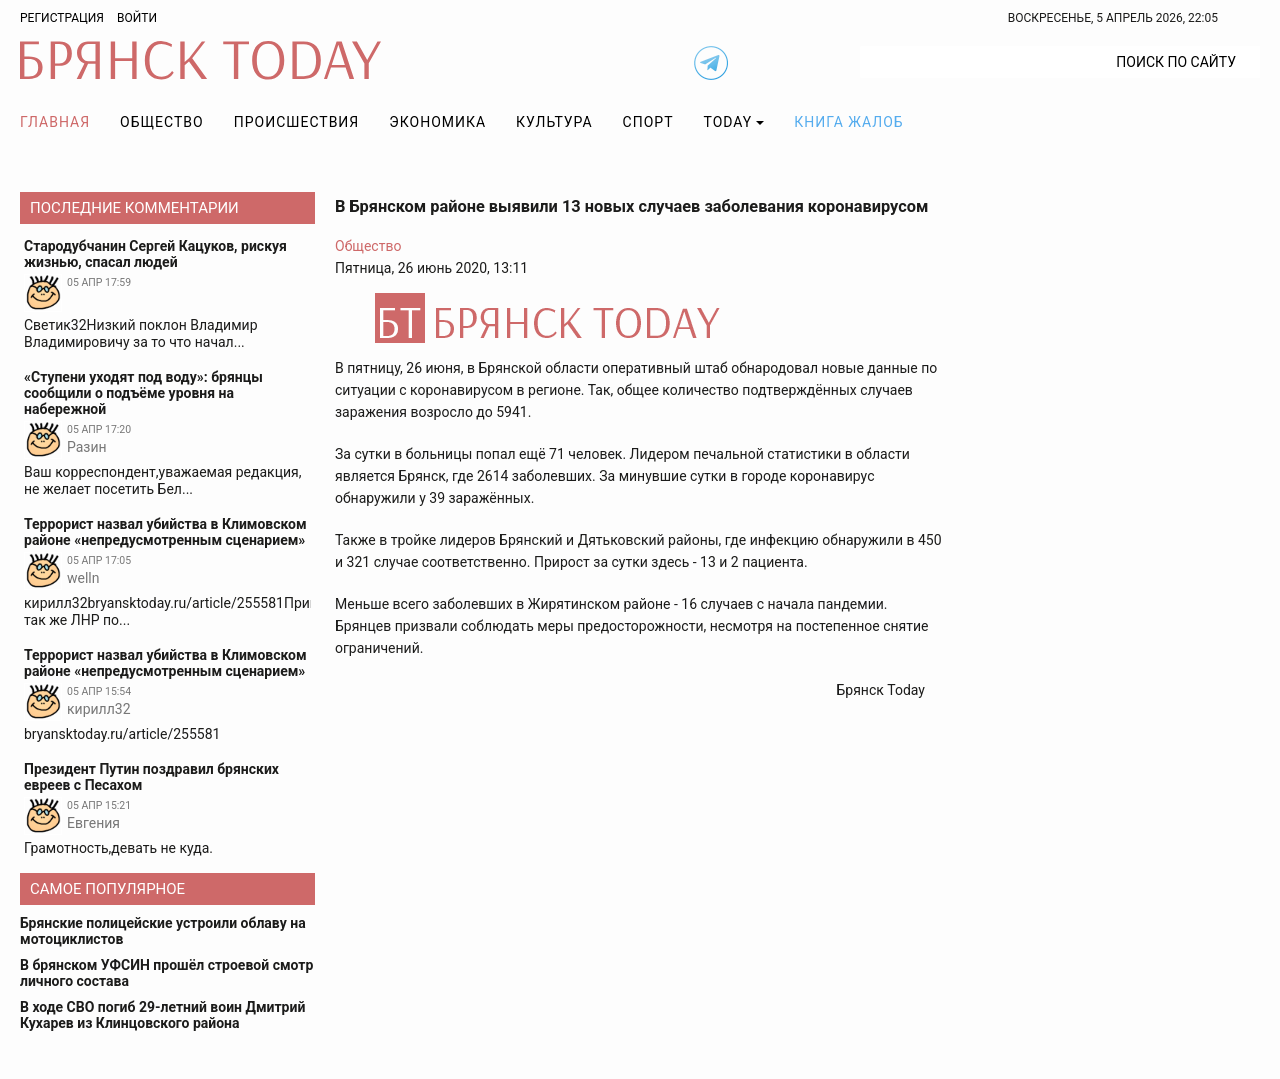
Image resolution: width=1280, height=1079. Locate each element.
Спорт (648, 122)
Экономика (437, 122)
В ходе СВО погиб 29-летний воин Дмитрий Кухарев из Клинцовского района (162, 1015)
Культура (554, 122)
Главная (55, 122)
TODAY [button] (728, 122)
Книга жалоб (848, 122)
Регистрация (62, 18)
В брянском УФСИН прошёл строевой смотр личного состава (166, 973)
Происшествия (297, 122)
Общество (162, 122)
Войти (137, 18)
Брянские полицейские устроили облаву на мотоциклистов (163, 931)
